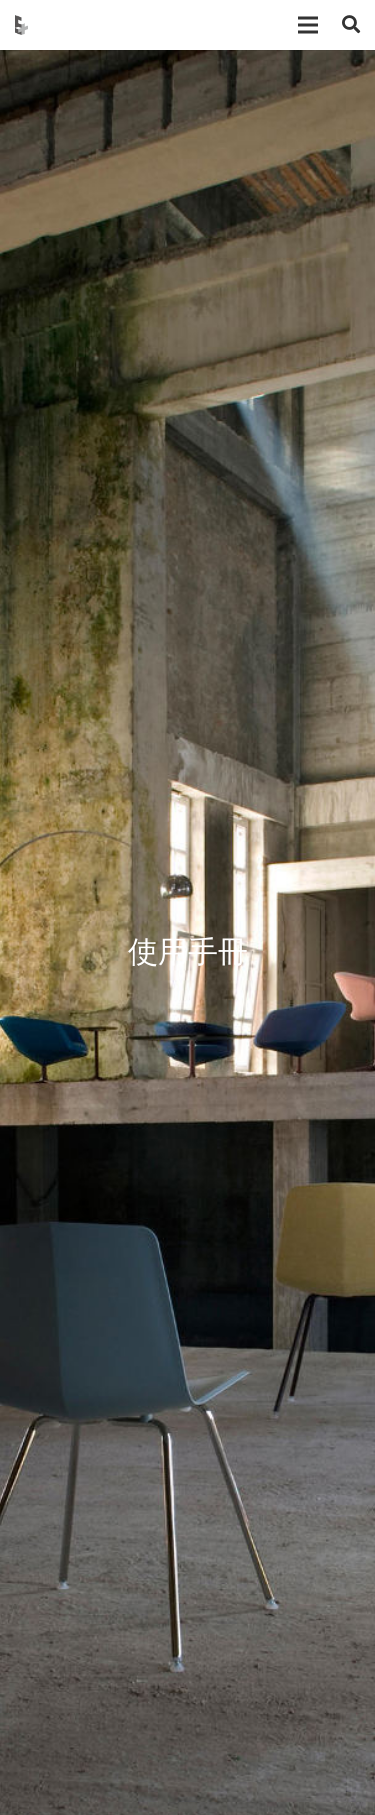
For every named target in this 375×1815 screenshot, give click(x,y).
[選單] (308, 25)
